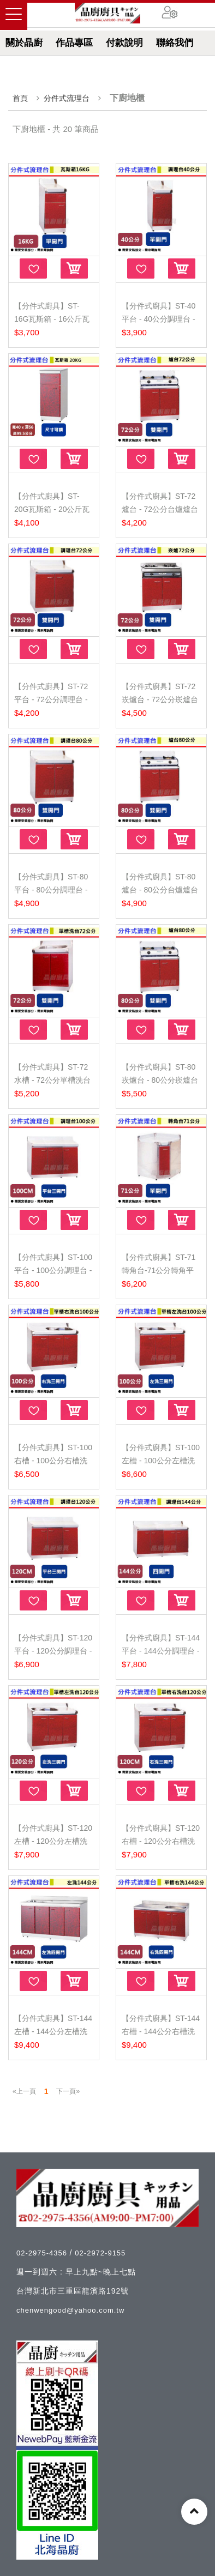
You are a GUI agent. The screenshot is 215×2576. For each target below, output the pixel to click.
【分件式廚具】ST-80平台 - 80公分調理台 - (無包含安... (51, 889)
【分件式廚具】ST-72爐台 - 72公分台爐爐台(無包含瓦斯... (160, 509)
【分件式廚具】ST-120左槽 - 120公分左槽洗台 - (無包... (53, 1841)
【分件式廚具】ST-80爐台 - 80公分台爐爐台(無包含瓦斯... (160, 889)
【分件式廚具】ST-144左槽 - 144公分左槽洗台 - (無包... (53, 2031)
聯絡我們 (174, 43)
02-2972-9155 (100, 2253)
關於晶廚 (24, 43)
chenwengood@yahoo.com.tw (70, 2310)
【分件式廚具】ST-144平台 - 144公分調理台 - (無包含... (161, 1650)
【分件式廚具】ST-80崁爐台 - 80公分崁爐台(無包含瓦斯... (160, 1080)
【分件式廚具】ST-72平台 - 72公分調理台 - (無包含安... (51, 699)
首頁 (20, 98)
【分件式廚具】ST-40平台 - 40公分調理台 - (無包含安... (158, 318)
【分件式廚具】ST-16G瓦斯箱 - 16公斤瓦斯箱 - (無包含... (51, 318)
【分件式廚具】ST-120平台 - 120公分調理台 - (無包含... (53, 1650)
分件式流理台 (66, 98)
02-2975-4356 (43, 2253)
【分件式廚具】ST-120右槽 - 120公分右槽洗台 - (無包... (161, 1841)
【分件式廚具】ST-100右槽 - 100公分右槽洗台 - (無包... (53, 1460)
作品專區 (74, 43)
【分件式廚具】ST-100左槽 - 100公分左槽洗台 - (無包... (161, 1460)
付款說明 (124, 43)
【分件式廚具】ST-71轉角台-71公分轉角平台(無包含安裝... (158, 1270)
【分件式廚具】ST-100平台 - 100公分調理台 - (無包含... (53, 1270)
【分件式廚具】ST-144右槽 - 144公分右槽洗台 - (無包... (161, 2031)
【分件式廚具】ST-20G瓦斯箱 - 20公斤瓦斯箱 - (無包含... (51, 509)
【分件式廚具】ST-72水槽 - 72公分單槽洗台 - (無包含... (52, 1080)
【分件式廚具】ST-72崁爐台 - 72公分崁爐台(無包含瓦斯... (160, 699)
